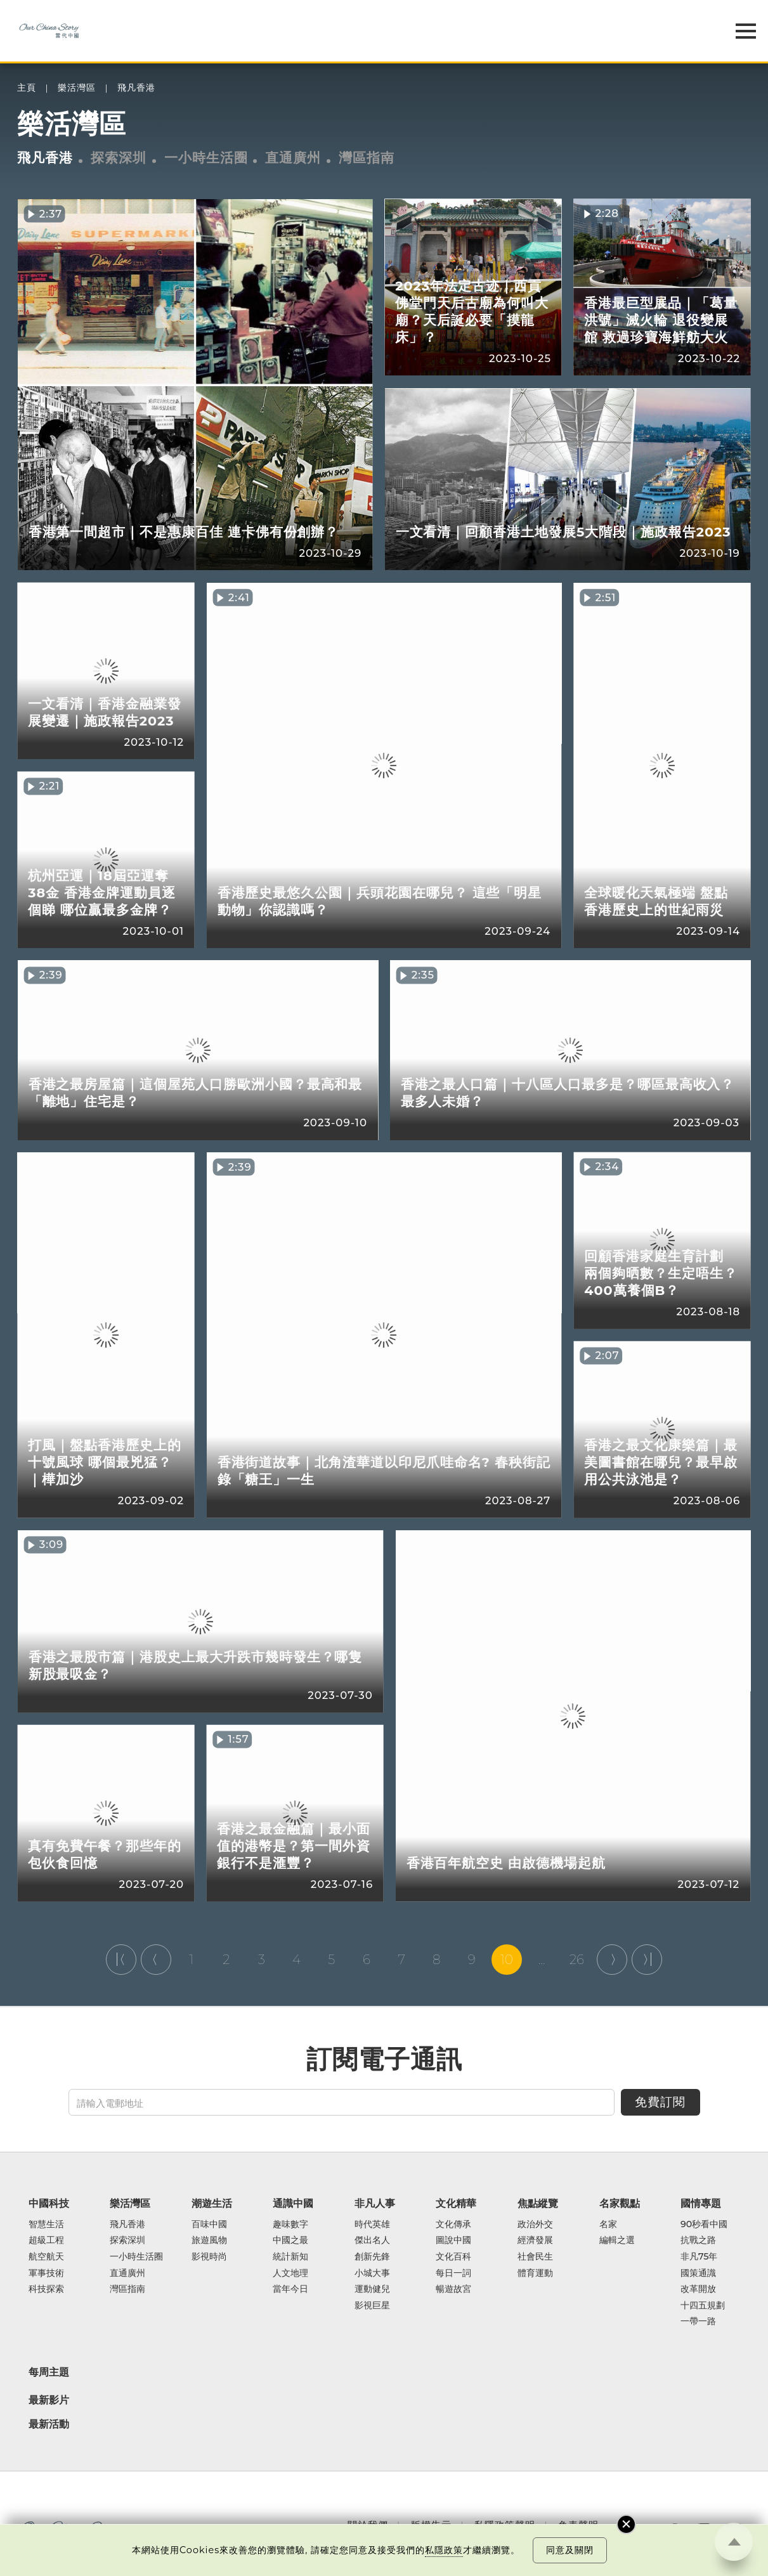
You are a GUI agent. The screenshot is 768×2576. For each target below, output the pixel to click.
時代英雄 (372, 2225)
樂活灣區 (77, 88)
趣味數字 (290, 2225)
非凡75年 (698, 2257)
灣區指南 (366, 158)
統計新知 (290, 2257)
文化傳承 (453, 2225)
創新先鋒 (372, 2257)
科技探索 (46, 2289)
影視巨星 (372, 2306)
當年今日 (290, 2289)
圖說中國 (453, 2240)
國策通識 (698, 2273)
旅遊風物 (209, 2240)
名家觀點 (619, 2203)
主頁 (26, 88)
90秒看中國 (703, 2225)
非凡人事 (375, 2203)
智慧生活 (46, 2225)
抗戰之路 (698, 2240)
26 (576, 1959)
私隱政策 (444, 2550)
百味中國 (209, 2225)
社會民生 (535, 2257)
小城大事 (372, 2273)
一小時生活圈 (206, 158)
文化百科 (453, 2257)
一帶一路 (698, 2322)
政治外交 (535, 2225)
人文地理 (290, 2273)
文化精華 (456, 2203)
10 (506, 1959)
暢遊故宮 (453, 2289)
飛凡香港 (136, 88)
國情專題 (700, 2203)
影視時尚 (209, 2257)
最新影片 (49, 2399)
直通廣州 (293, 158)
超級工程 (46, 2240)
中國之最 (290, 2240)
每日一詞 (453, 2273)
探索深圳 (118, 158)
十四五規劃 (702, 2306)
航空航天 (46, 2257)
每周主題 (49, 2371)
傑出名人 (372, 2240)
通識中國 (293, 2203)
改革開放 (698, 2289)
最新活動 (49, 2424)
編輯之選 (617, 2240)
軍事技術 (46, 2273)
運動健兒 (372, 2289)
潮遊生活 (212, 2203)
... (541, 1959)
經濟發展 (535, 2240)
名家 (608, 2225)
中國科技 (49, 2203)
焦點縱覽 (537, 2203)
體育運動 (535, 2273)
